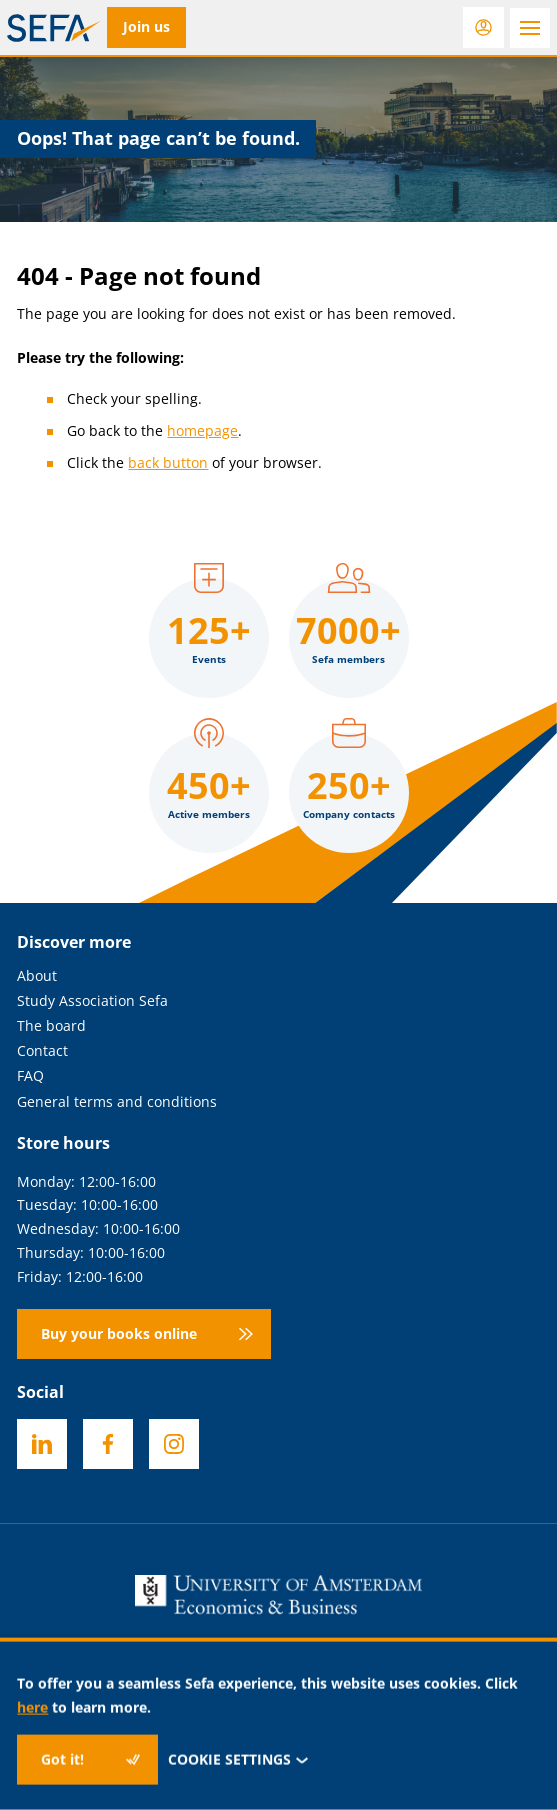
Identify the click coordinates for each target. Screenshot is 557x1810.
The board (51, 1026)
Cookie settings (238, 1759)
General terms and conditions (117, 1102)
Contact (42, 1051)
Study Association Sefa (92, 1001)
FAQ (30, 1076)
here (32, 1706)
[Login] (483, 27)
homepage (202, 430)
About (37, 976)
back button (168, 462)
